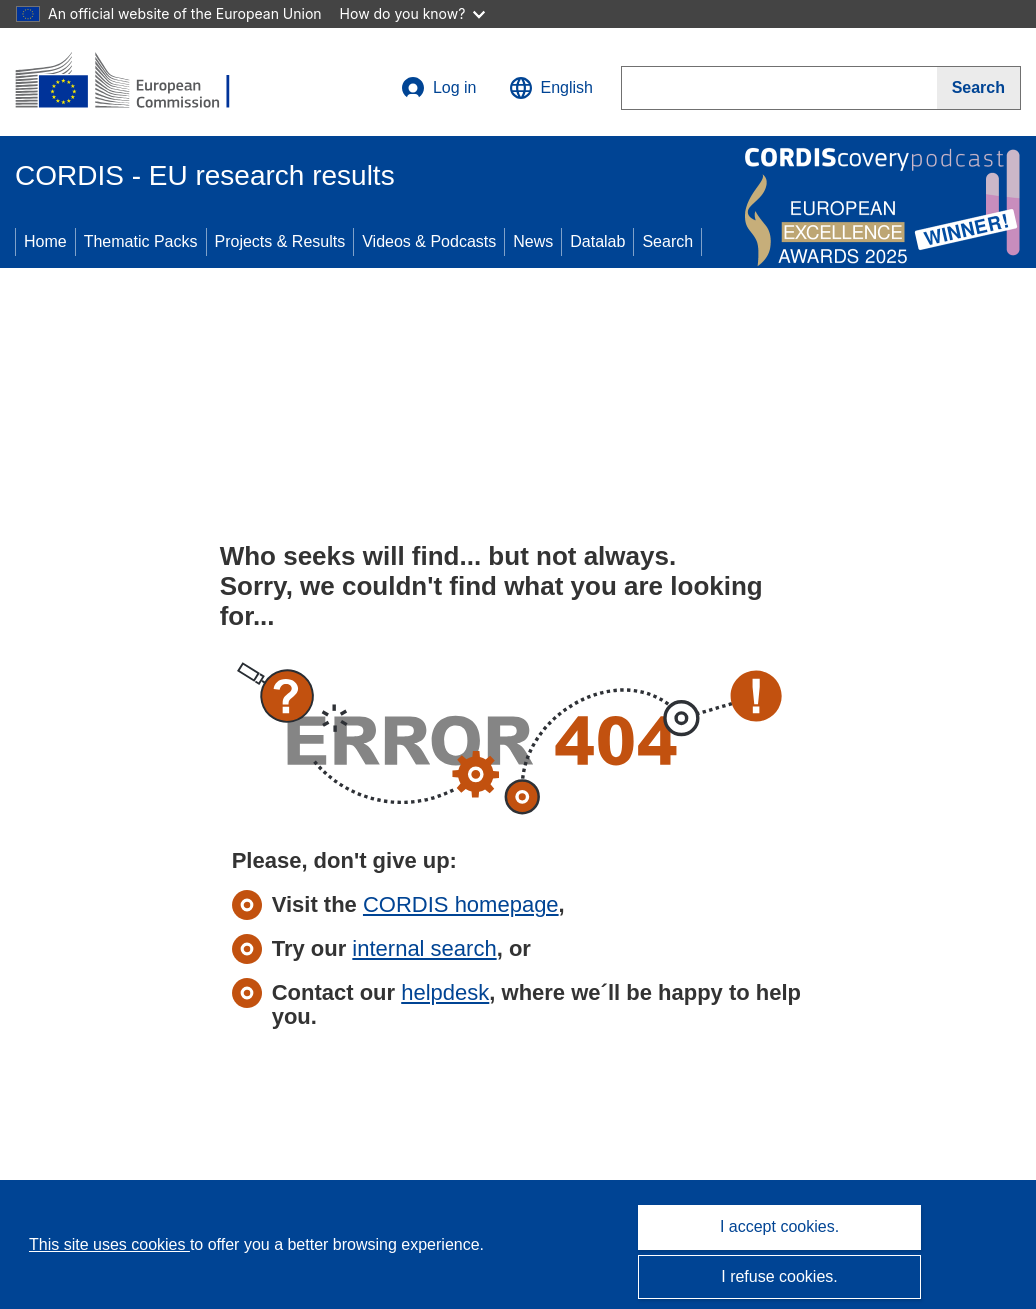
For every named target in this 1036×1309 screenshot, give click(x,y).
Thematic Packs (141, 241)
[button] (551, 88)
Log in (439, 88)
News (533, 241)
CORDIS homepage (461, 904)
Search (667, 241)
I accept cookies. (779, 1226)
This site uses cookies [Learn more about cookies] (109, 1244)
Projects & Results (280, 241)
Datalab (597, 241)
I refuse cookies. (779, 1276)
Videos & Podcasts (429, 241)
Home (45, 241)
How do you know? (413, 13)
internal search (424, 948)
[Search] (979, 88)
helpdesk (445, 992)
